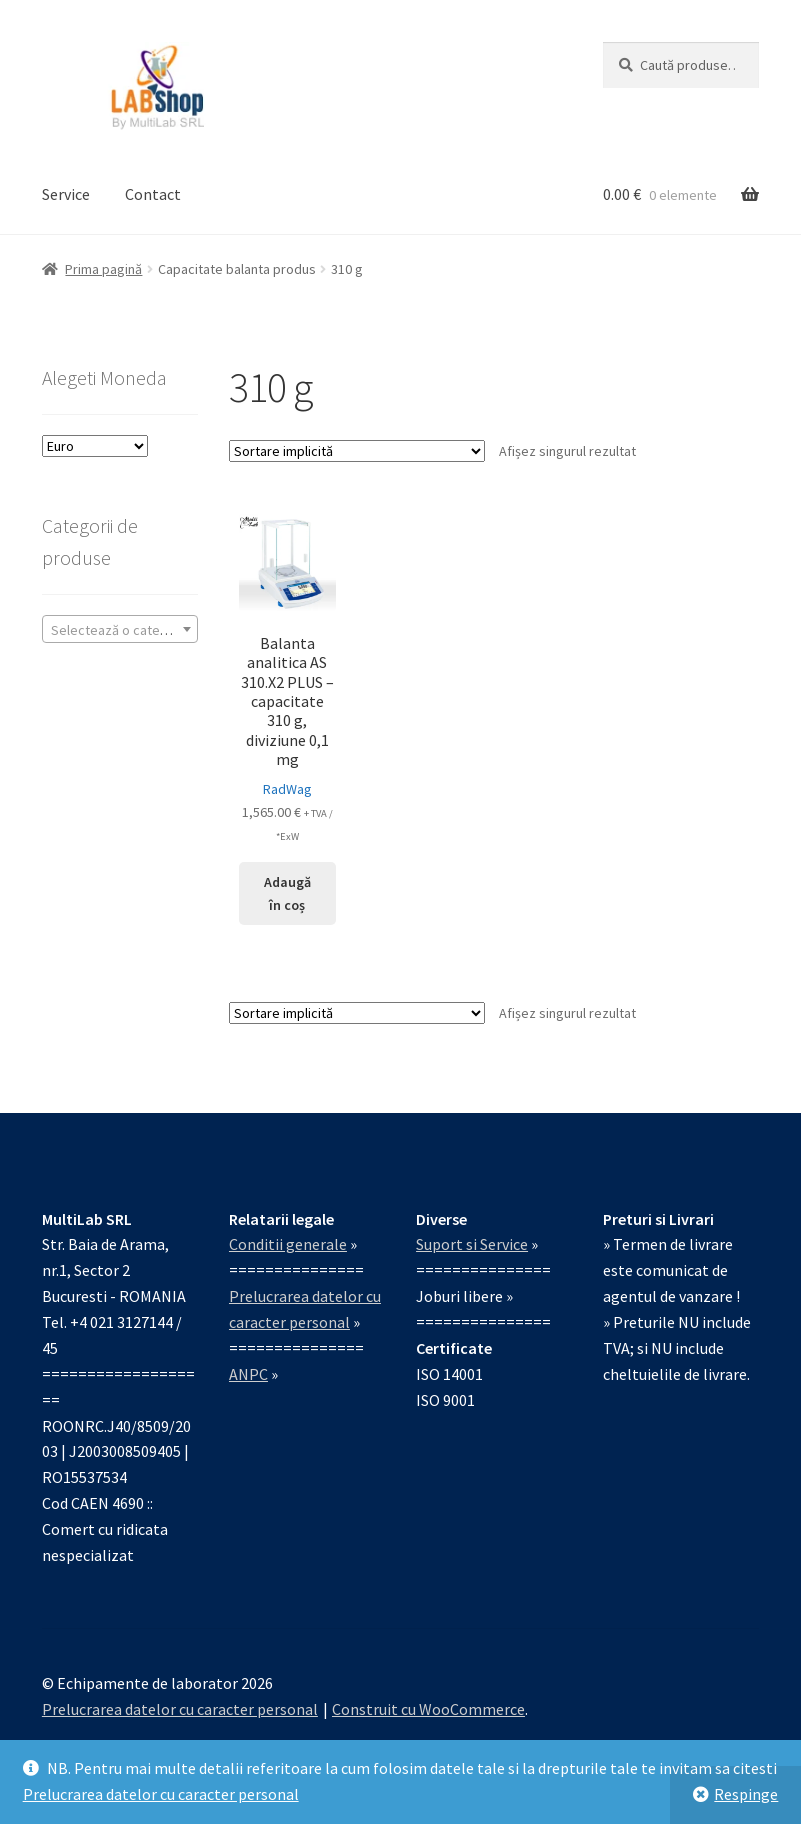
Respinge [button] (746, 1794)
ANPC (248, 1374)
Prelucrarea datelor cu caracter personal (161, 1794)
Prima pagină (103, 269)
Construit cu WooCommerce (428, 1709)
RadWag (287, 789)
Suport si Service (472, 1244)
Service (66, 194)
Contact (153, 194)
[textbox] (120, 630)
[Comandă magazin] (357, 451)
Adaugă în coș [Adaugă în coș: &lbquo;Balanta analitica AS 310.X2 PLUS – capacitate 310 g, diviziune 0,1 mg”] (287, 893)
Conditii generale (288, 1244)
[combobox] (120, 629)
